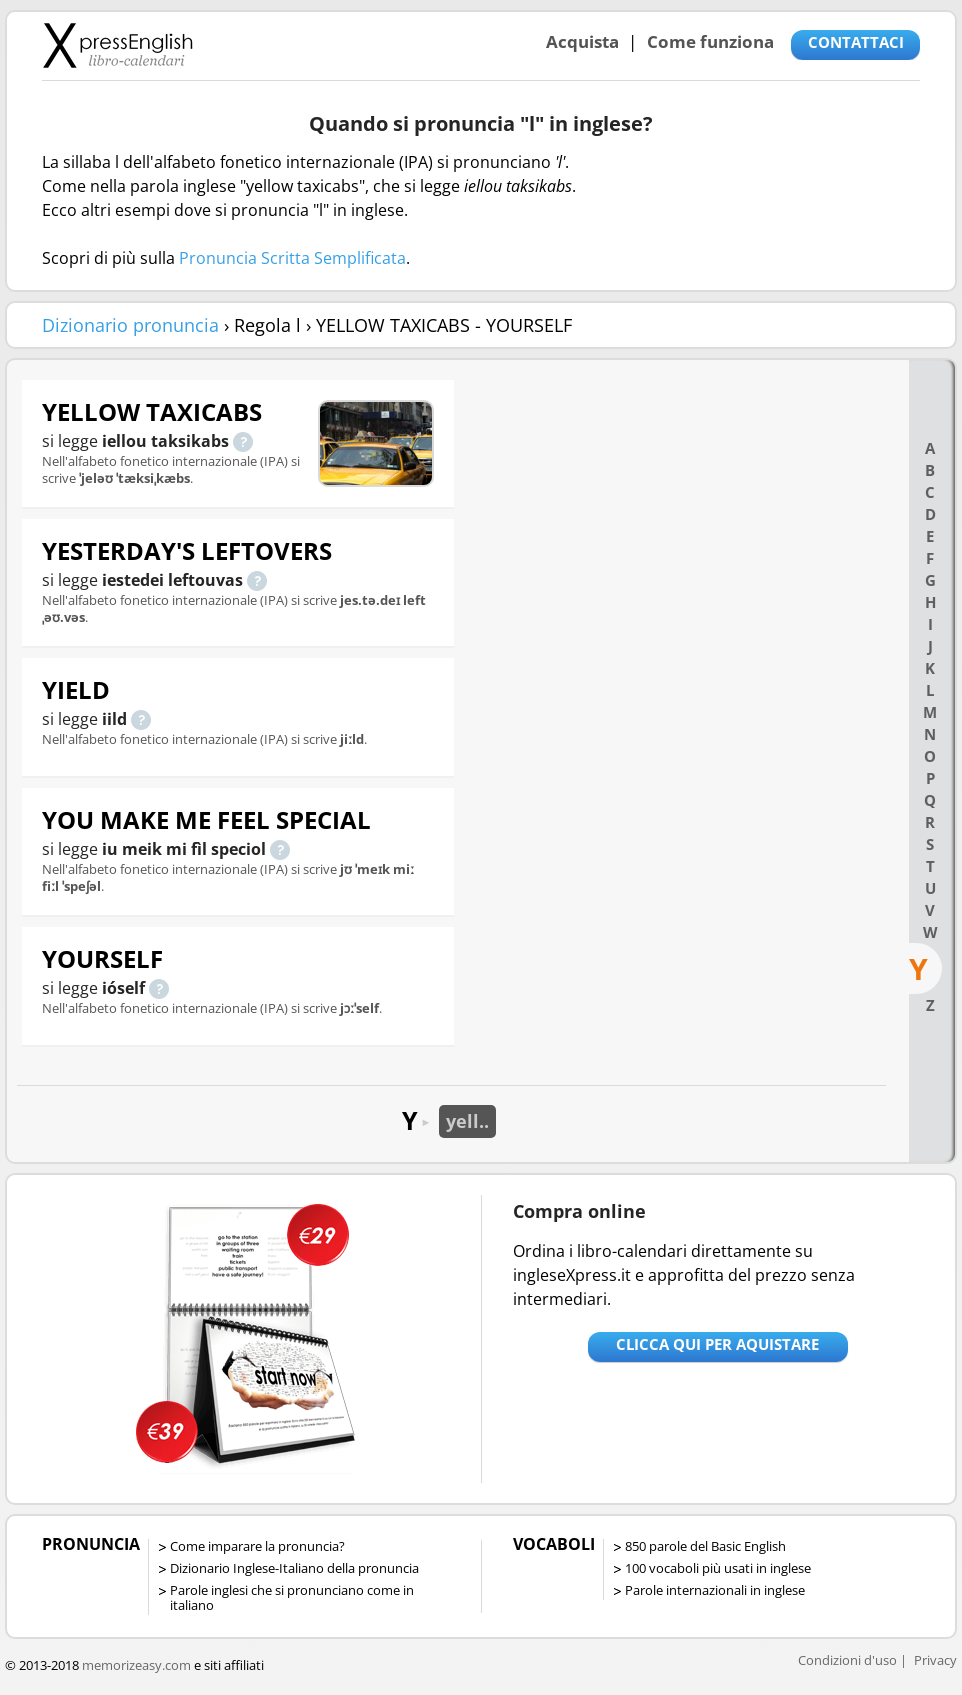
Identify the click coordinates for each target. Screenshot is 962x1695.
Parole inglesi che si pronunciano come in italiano (292, 1597)
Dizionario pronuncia (130, 325)
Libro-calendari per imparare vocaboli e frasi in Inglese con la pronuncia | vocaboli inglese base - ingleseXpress (117, 45)
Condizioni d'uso (847, 1660)
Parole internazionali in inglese (715, 1590)
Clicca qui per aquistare (717, 1344)
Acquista (582, 41)
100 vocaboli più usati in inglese (718, 1568)
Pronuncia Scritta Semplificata (292, 258)
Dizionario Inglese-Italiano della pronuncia (294, 1568)
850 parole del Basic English (705, 1546)
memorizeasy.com (136, 1665)
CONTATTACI (856, 42)
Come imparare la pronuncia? (257, 1546)
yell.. (467, 1121)
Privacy (935, 1660)
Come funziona (710, 41)
